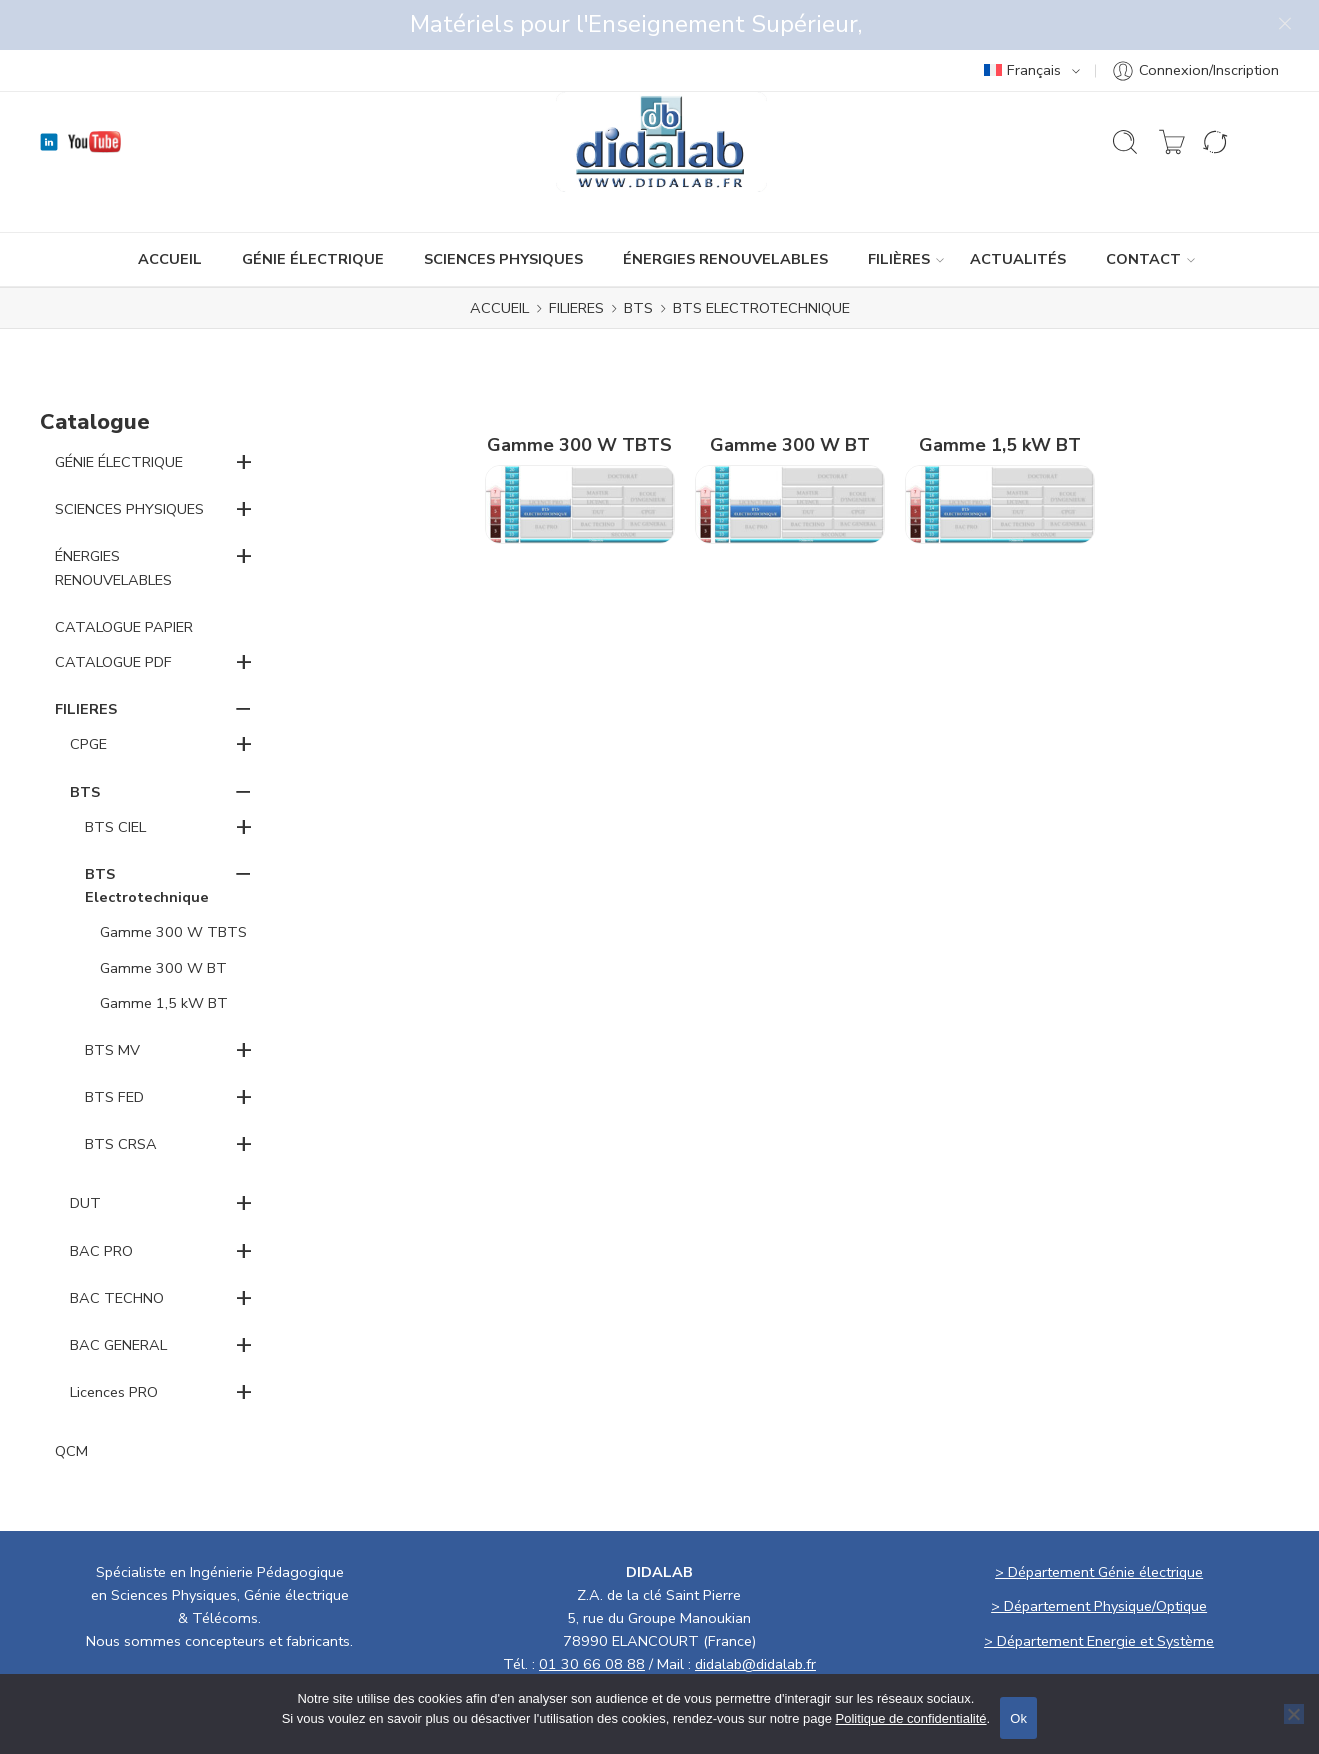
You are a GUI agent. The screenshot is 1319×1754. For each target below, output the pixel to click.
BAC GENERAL (118, 1295)
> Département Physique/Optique (1099, 1556)
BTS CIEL (115, 777)
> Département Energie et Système (1099, 1591)
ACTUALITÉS (1018, 209)
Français (1022, 20)
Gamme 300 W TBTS (173, 882)
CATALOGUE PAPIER (124, 577)
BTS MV (112, 1000)
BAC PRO (101, 1201)
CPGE (88, 694)
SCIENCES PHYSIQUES (503, 209)
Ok (1018, 1718)
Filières (899, 209)
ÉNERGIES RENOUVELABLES (725, 209)
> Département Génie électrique (1099, 1522)
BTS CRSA (121, 1094)
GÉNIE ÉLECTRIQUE (313, 209)
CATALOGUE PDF (113, 612)
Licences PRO (114, 1342)
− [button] (243, 658)
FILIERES (576, 258)
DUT (85, 1153)
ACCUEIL (170, 209)
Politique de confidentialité (911, 1718)
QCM (71, 1401)
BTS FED (114, 1047)
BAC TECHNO (117, 1248)
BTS (638, 258)
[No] (1294, 1714)
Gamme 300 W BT (163, 918)
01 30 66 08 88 (592, 1614)
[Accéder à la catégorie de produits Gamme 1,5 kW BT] (1000, 426)
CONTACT (1143, 209)
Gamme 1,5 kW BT (164, 953)
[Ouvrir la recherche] (1125, 92)
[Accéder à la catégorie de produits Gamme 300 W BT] (790, 426)
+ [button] (244, 411)
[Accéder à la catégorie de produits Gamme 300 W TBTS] (580, 426)
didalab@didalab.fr (755, 1614)
